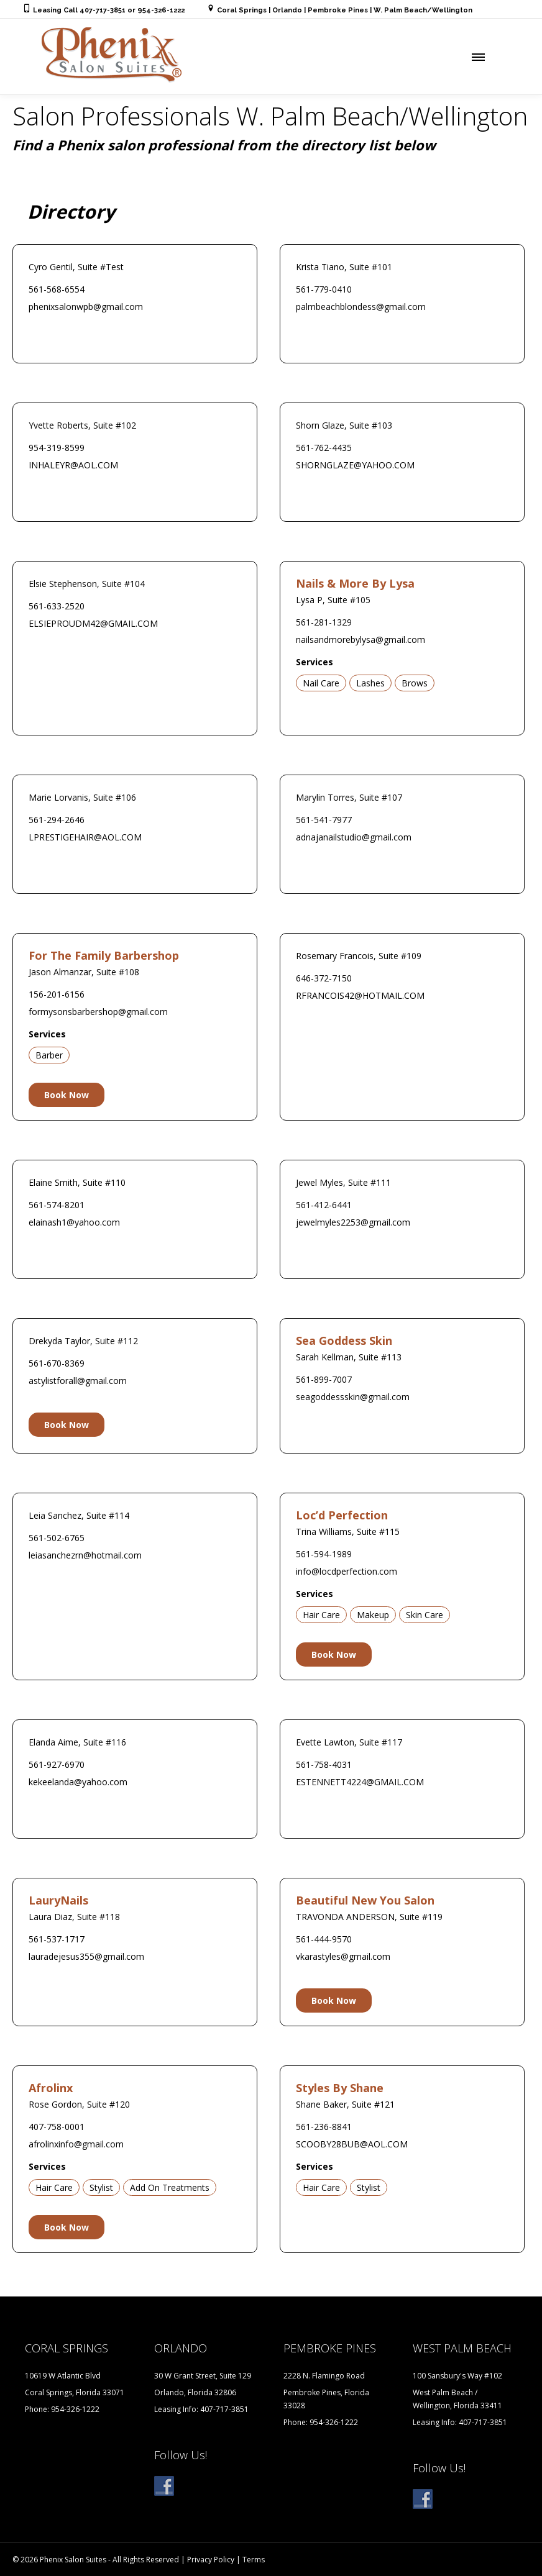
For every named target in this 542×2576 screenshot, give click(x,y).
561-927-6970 (57, 1764)
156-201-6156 (57, 994)
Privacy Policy (210, 2559)
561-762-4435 (324, 447)
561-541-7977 (324, 820)
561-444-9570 (324, 1939)
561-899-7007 (324, 1379)
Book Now (66, 1095)
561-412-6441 (324, 1205)
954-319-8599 (57, 447)
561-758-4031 (324, 1764)
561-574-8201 (57, 1205)
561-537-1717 (57, 1939)
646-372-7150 (324, 978)
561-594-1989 (324, 1554)
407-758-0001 (57, 2126)
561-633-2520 (57, 606)
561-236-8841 (324, 2126)
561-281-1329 (324, 622)
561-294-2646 (57, 820)
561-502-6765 (57, 1538)
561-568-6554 (57, 289)
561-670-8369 (57, 1363)
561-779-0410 (324, 289)
